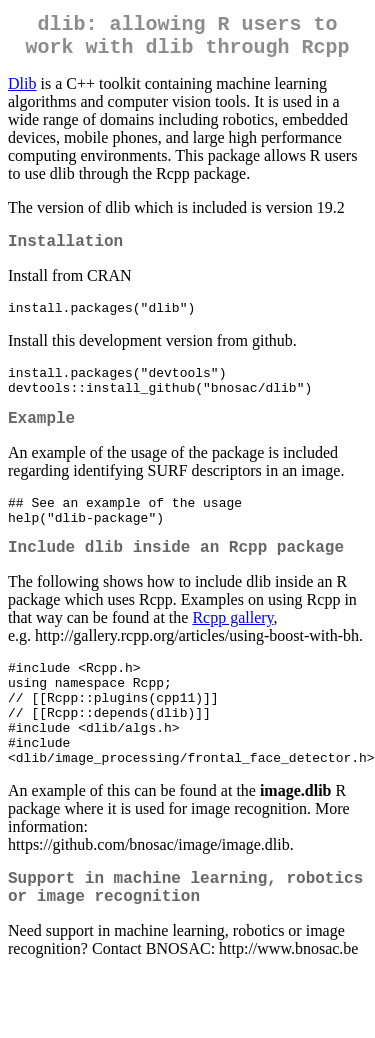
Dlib (22, 91)
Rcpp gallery (232, 652)
